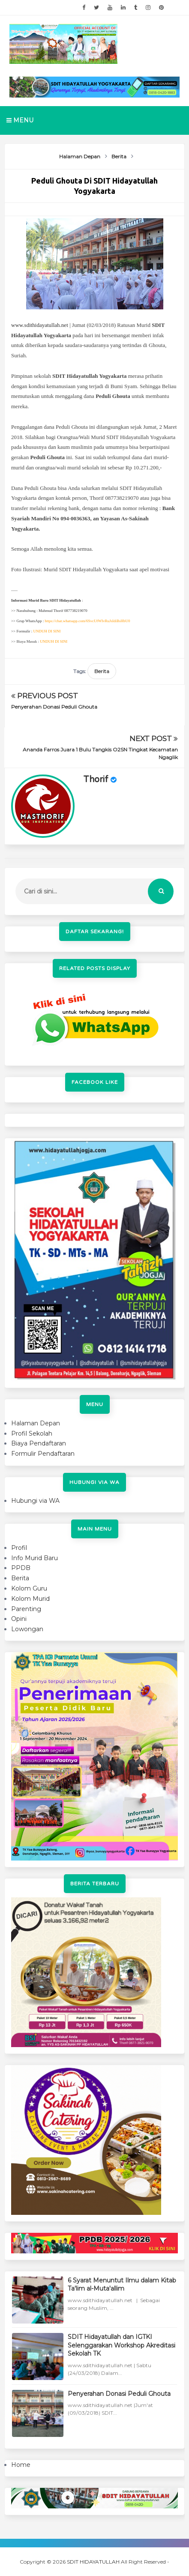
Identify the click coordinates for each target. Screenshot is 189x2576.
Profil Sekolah (31, 1433)
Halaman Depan (35, 1423)
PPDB (20, 1568)
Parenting (26, 1609)
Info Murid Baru (34, 1558)
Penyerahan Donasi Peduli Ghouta (54, 706)
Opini (19, 1619)
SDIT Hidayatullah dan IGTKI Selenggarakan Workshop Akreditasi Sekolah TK (121, 2345)
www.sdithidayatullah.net (39, 325)
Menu (19, 120)
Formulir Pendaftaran (43, 1453)
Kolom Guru (29, 1588)
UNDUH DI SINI (46, 631)
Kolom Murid (30, 1599)
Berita (101, 671)
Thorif (95, 780)
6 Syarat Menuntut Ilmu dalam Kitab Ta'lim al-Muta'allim (122, 2284)
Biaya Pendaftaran (38, 1443)
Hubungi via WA (35, 1501)
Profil (19, 1548)
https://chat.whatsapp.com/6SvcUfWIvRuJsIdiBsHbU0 (87, 621)
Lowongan (27, 1629)
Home (20, 2465)
